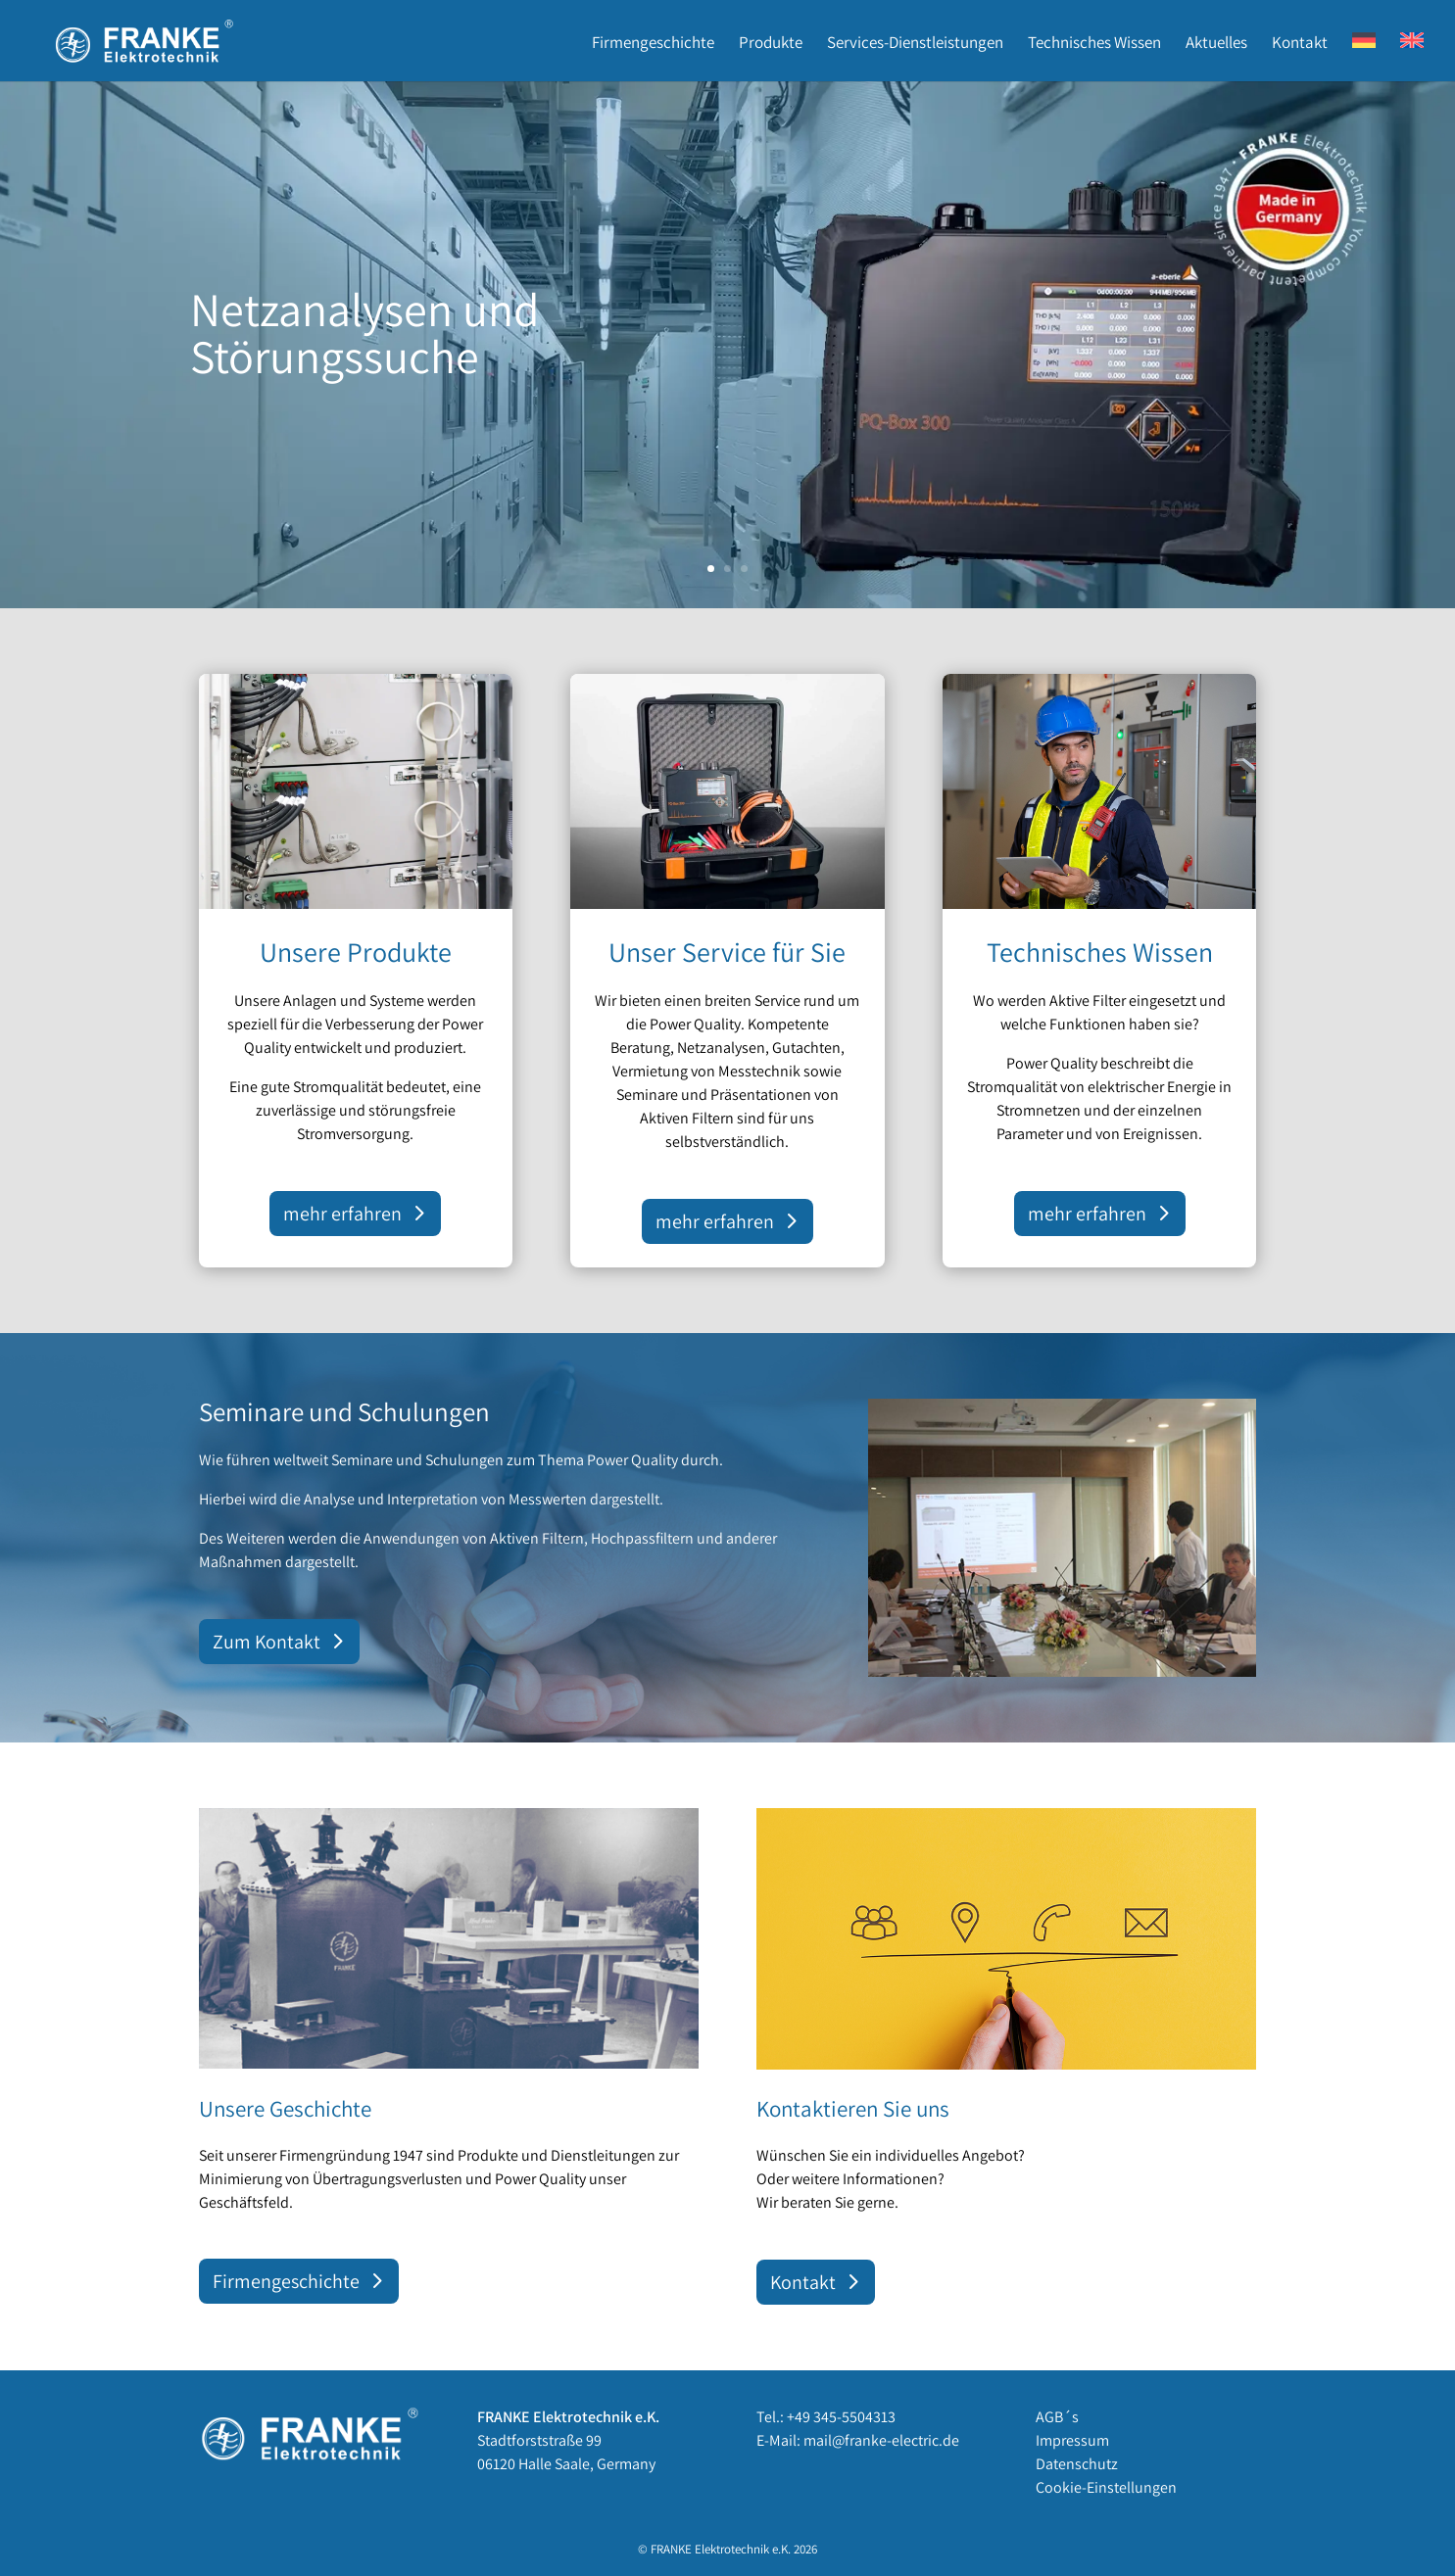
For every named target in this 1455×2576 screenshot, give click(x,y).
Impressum (1072, 2440)
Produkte (770, 44)
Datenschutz (1077, 2464)
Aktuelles (1216, 44)
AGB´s (1057, 2417)
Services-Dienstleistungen (915, 44)
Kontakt (1300, 44)
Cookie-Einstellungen (1106, 2487)
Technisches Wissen (1094, 44)
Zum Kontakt (266, 1641)
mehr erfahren (342, 1213)
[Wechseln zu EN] (1412, 56)
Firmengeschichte (653, 44)
